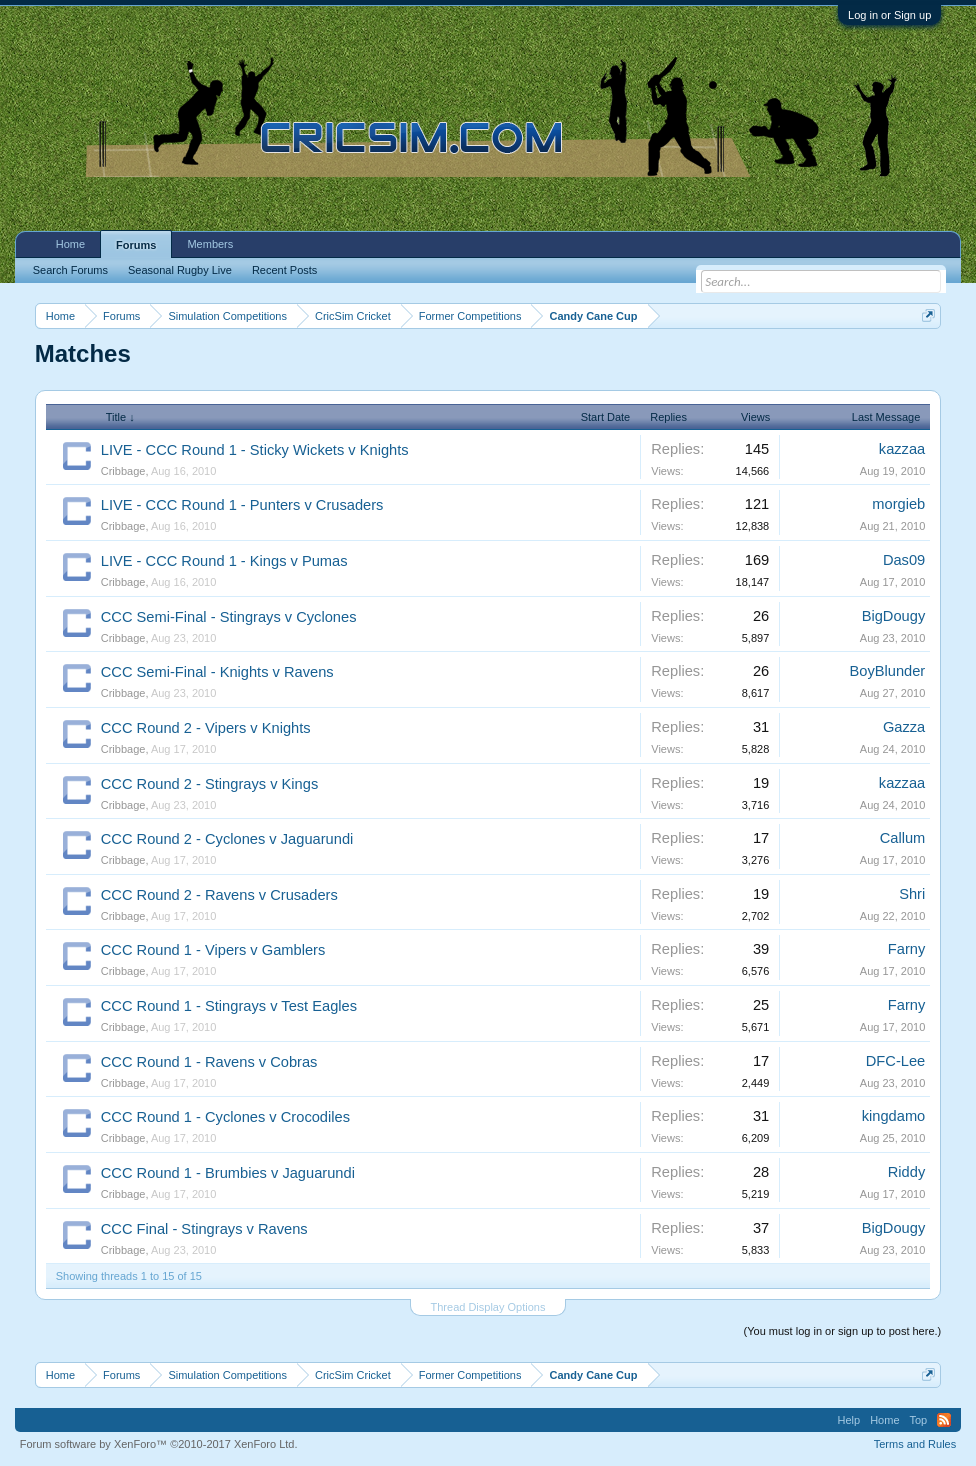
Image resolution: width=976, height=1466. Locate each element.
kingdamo (894, 1116)
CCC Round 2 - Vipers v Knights (206, 728)
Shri (912, 894)
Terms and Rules (915, 1444)
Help (849, 1420)
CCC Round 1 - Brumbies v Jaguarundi (228, 1173)
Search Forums (70, 270)
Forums (136, 245)
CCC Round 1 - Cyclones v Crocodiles (225, 1117)
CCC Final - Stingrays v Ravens (204, 1229)
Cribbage (123, 471)
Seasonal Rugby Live (180, 270)
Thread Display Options (488, 1307)
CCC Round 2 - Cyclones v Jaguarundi (227, 839)
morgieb (898, 504)
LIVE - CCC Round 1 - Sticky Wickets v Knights (255, 450)
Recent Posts (284, 270)
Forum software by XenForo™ (159, 1444)
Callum (903, 838)
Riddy (906, 1172)
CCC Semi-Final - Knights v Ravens (217, 672)
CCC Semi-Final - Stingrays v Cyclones (229, 617)
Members (210, 244)
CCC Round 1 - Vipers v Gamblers (213, 950)
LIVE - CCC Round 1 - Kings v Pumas (224, 561)
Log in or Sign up (889, 15)
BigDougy (894, 616)
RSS (944, 1420)
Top (919, 1420)
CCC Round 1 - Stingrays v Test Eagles (229, 1006)
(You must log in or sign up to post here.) (843, 1331)
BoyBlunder (887, 671)
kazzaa (902, 449)
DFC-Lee (895, 1061)
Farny (906, 949)
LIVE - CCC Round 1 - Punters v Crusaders (242, 505)
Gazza (904, 727)
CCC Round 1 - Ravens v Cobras (209, 1062)
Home (70, 244)
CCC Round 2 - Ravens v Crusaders (219, 895)
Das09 (904, 560)
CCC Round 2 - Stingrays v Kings (210, 784)
